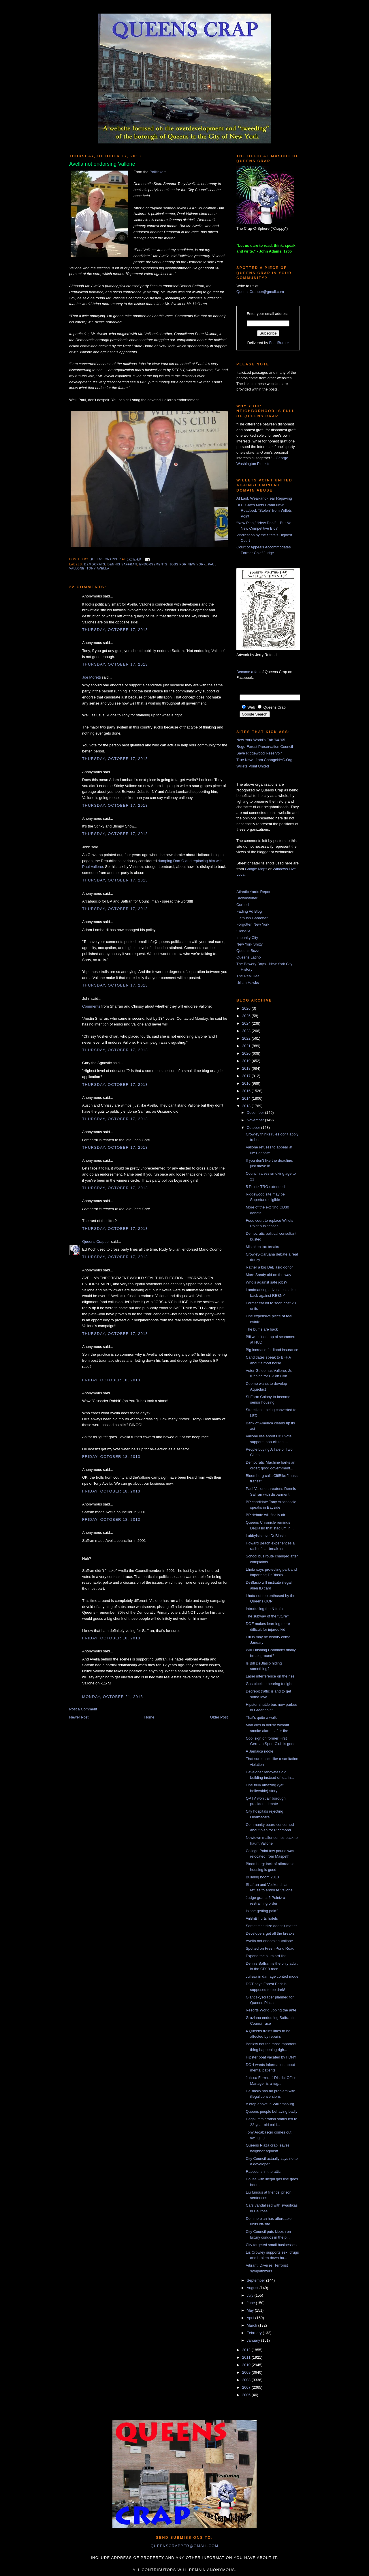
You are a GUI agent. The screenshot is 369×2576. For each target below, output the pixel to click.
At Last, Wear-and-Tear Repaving (264, 498)
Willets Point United (252, 766)
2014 (247, 1098)
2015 (247, 1091)
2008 (247, 2380)
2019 (247, 1061)
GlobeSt (243, 931)
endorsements (153, 564)
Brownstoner (246, 898)
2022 (247, 1038)
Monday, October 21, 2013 (112, 1697)
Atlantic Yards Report (254, 892)
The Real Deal (248, 976)
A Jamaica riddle (259, 1751)
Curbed (242, 905)
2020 (247, 1053)
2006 (247, 2395)
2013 (247, 1106)
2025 (247, 1016)
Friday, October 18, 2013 (111, 1380)
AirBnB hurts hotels (262, 1918)
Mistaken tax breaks (262, 1247)
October (254, 1127)
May (251, 2310)
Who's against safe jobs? (266, 1282)
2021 (247, 1046)
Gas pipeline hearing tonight (269, 1684)
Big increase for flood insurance (272, 1350)
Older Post (219, 1717)
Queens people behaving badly (271, 2111)
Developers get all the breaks (270, 1933)
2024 (247, 1023)
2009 (247, 2372)
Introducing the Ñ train (264, 1609)
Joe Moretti (91, 677)
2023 (247, 1031)
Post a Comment (83, 1709)
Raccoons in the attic (263, 2171)
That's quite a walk (261, 1717)
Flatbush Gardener (252, 918)
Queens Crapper (106, 559)
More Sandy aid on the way (268, 1275)
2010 (247, 2365)
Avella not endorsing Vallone (269, 1941)
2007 (247, 2387)
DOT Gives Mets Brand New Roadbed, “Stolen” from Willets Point (264, 510)
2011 (247, 2357)
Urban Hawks (247, 982)
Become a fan (247, 672)
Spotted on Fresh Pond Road (270, 1948)
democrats (94, 564)
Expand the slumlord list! (266, 1956)
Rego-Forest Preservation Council (264, 746)
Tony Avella (98, 568)
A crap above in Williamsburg (270, 2104)
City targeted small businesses (271, 2245)
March (252, 2325)
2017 (247, 1076)
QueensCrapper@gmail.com (260, 291)
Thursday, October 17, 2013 (115, 629)
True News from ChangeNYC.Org (264, 760)
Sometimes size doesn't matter (271, 1926)
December (256, 1112)
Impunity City (247, 937)
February (255, 2333)
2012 (247, 2350)
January (254, 2340)
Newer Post (79, 1717)
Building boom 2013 (262, 1877)
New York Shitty (249, 944)
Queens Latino (248, 957)
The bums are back (262, 1329)
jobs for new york (188, 564)
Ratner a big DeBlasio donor (269, 1267)
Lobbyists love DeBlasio (265, 1535)
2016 (247, 1083)
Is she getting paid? (262, 1911)
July (251, 2295)
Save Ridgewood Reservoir (259, 753)
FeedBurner (279, 343)
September (256, 2280)
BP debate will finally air (265, 1515)
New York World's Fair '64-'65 (260, 740)
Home (149, 1717)
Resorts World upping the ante (271, 2010)
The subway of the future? (267, 1616)
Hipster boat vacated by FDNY (271, 2057)
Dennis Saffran (122, 564)
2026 (247, 1008)
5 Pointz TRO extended (265, 1187)
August (253, 2288)
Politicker (157, 172)
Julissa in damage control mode (272, 1976)
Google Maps (256, 869)
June (251, 2303)
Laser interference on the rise (270, 1676)
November (256, 1120)
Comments (91, 1006)
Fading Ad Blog (249, 911)
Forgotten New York (252, 924)
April (251, 2318)
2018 (247, 1068)
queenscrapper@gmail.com (184, 2546)
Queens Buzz (247, 950)
